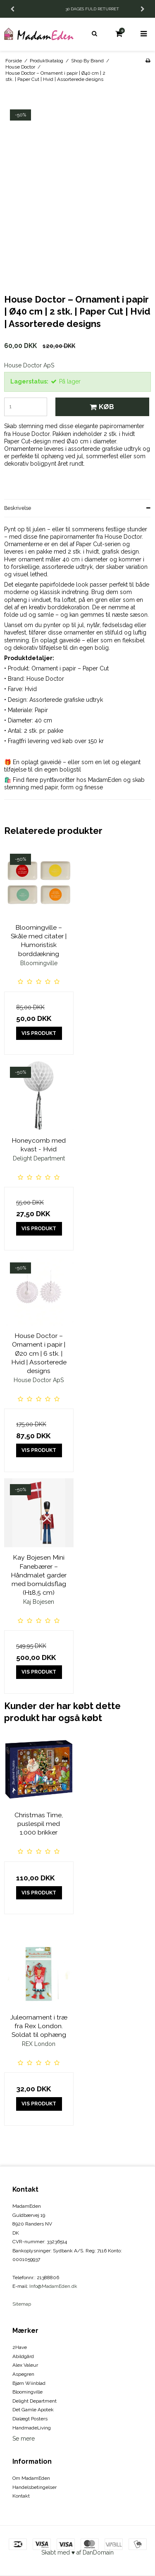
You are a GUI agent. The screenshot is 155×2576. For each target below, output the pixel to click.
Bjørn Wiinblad (28, 2383)
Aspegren (23, 2374)
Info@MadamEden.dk (53, 2286)
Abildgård (23, 2356)
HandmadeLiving (31, 2428)
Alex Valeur (25, 2365)
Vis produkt (38, 1033)
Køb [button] (100, 406)
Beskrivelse (17, 508)
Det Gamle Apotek (33, 2410)
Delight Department (34, 2401)
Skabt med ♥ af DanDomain (77, 2552)
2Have (19, 2347)
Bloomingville (27, 2392)
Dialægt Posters (30, 2419)
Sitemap (21, 2304)
